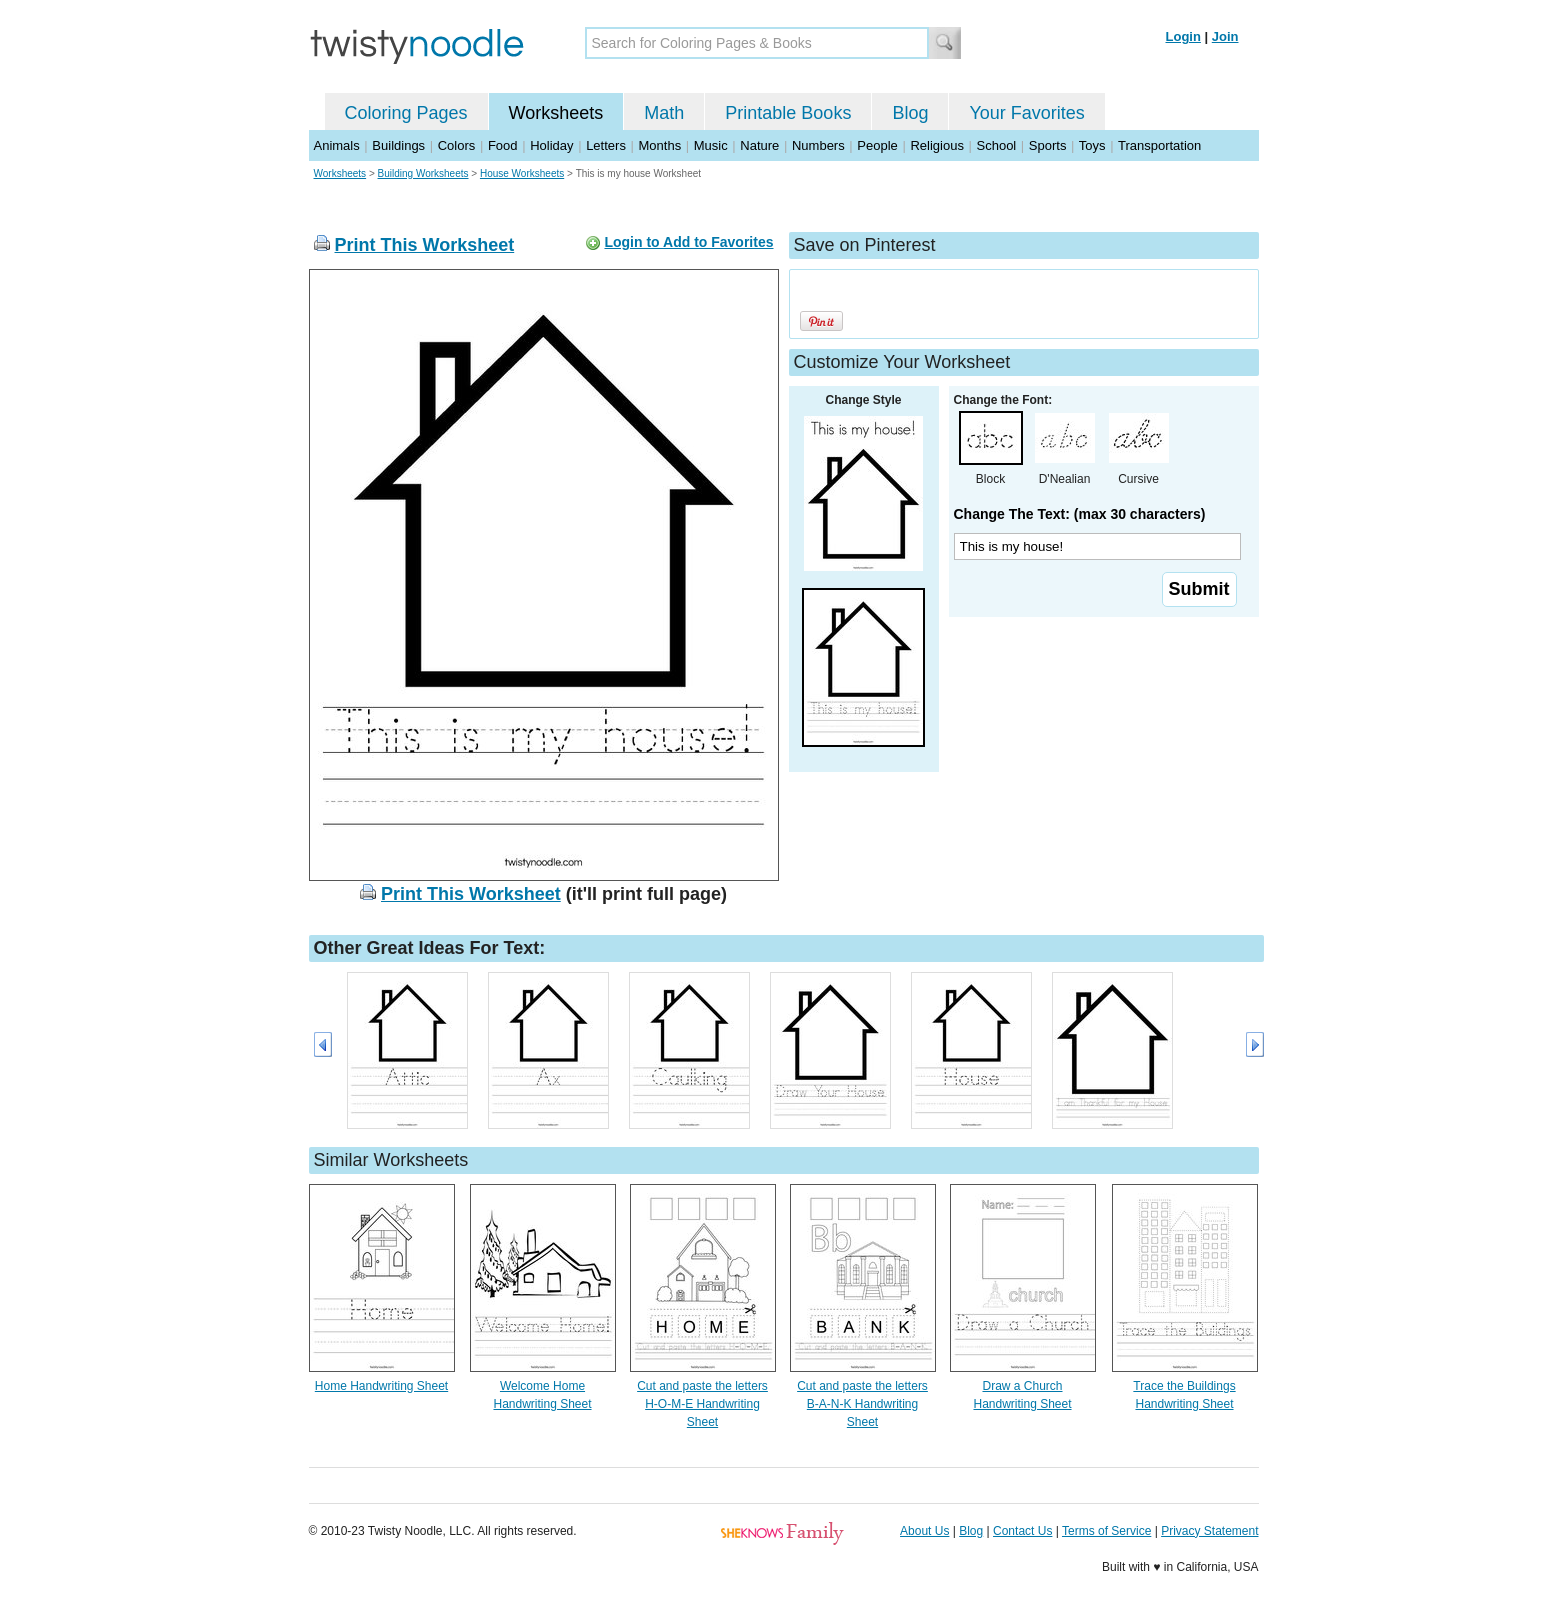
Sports (1048, 145)
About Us (924, 1531)
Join (1225, 36)
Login (1183, 36)
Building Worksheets (423, 173)
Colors (457, 145)
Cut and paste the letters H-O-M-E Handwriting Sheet (702, 1404)
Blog (910, 113)
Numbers (818, 145)
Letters (606, 145)
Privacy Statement (1209, 1531)
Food (503, 145)
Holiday (551, 145)
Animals (337, 145)
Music (711, 145)
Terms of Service (1106, 1531)
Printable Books (788, 113)
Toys (1092, 145)
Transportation (1159, 145)
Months (660, 145)
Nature (759, 145)
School (997, 145)
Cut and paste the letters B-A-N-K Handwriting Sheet (862, 1404)
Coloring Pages (406, 113)
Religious (936, 145)
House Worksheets (522, 173)
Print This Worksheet (425, 245)
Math (664, 113)
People (877, 145)
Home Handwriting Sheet (381, 1386)
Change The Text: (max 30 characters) (1080, 514)
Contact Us (1022, 1531)
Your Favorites (1026, 113)
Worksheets (556, 113)
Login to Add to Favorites (688, 242)
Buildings (398, 145)
